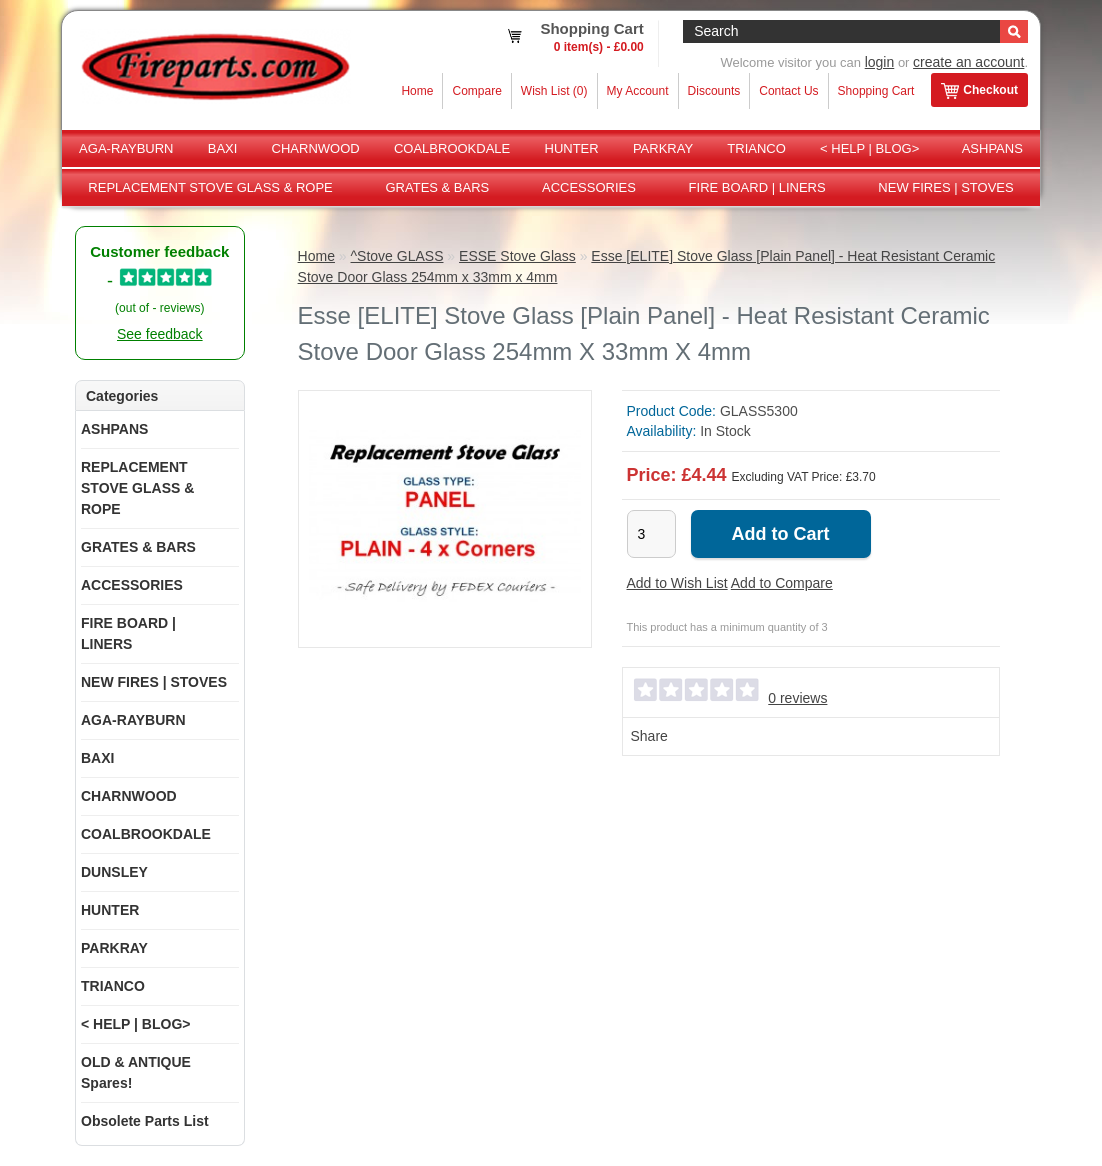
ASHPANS (992, 148)
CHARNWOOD (316, 148)
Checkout (979, 91)
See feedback (160, 334)
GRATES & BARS (437, 187)
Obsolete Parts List (145, 1121)
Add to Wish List (677, 583)
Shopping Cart (876, 91)
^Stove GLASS (397, 256)
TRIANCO (756, 148)
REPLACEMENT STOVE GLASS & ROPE (210, 187)
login (880, 62)
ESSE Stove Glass (517, 256)
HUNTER (572, 148)
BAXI (223, 148)
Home (417, 91)
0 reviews (797, 698)
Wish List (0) (554, 91)
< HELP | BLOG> (869, 148)
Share (649, 736)
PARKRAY (663, 148)
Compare (476, 91)
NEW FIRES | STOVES (945, 187)
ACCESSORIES (589, 187)
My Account (638, 91)
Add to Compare (782, 583)
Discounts (714, 91)
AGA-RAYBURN (126, 148)
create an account (968, 62)
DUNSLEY (114, 872)
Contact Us (788, 91)
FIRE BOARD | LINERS (757, 187)
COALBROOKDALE (452, 148)
